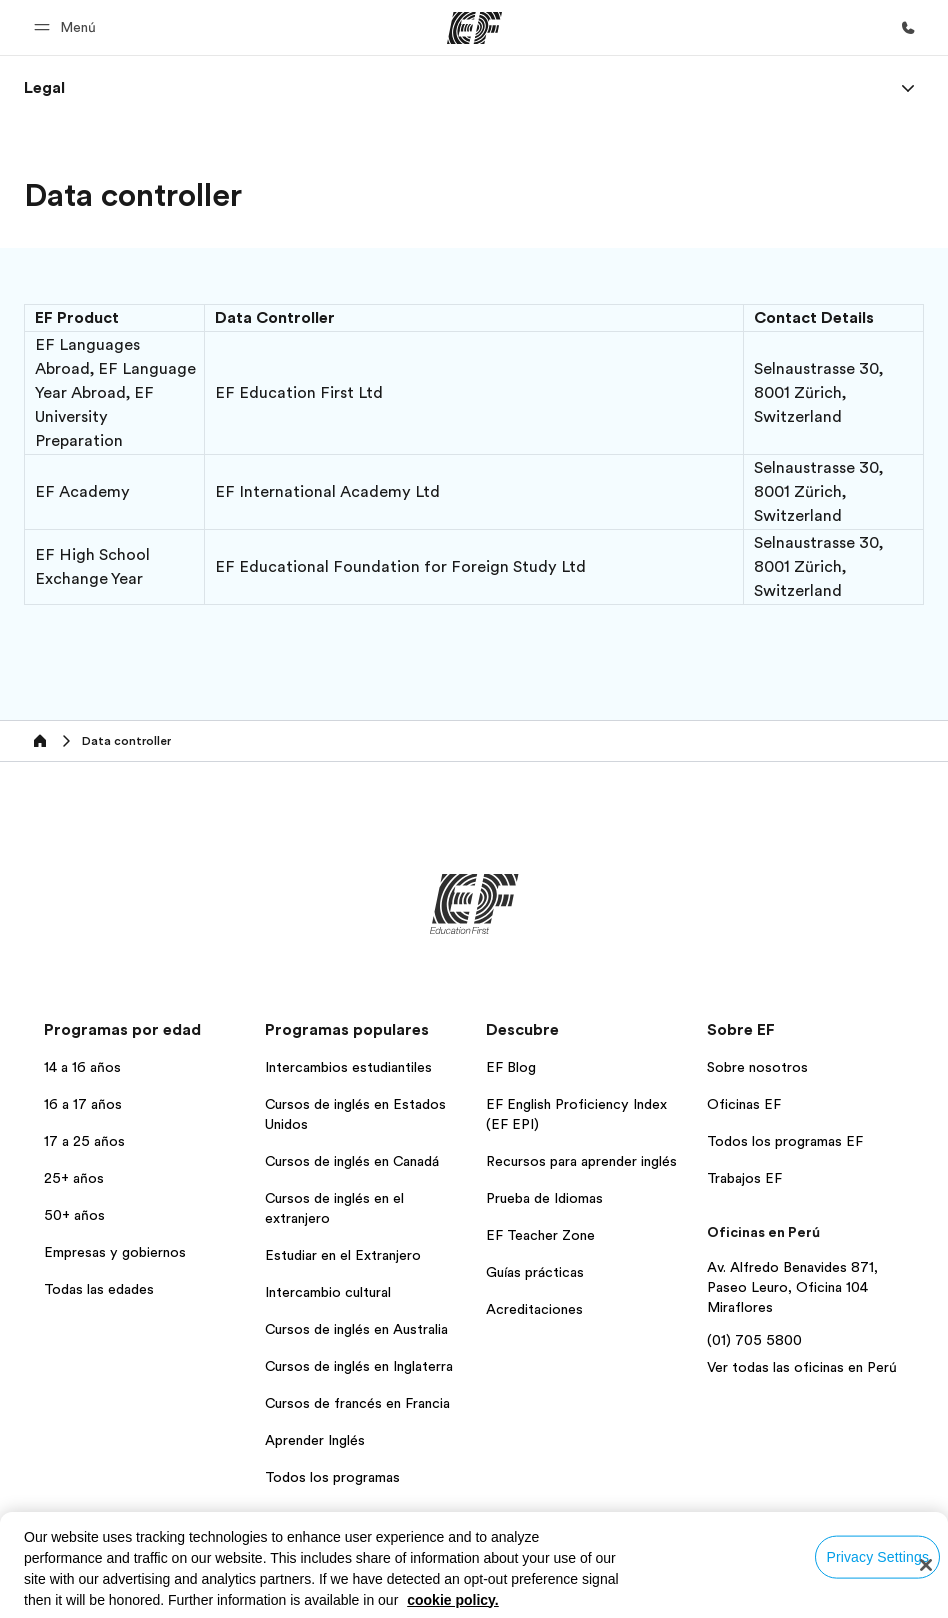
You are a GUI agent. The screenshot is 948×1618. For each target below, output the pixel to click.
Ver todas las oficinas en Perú (802, 1367)
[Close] (926, 1565)
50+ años (74, 1215)
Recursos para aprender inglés (581, 1161)
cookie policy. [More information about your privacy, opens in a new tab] (453, 1600)
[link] (44, 88)
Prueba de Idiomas (544, 1198)
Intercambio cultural (328, 1292)
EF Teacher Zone (540, 1235)
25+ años (74, 1178)
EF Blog (511, 1067)
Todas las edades (99, 1289)
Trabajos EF (744, 1178)
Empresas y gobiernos (115, 1252)
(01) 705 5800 (754, 1340)
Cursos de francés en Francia (357, 1403)
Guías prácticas (535, 1272)
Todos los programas (332, 1477)
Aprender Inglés (315, 1440)
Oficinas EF (744, 1104)
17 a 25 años (84, 1141)
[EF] (474, 28)
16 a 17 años (83, 1104)
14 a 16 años (82, 1067)
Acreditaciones (534, 1309)
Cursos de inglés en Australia (356, 1329)
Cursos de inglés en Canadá (352, 1161)
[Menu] (908, 88)
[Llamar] (908, 28)
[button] (68, 27)
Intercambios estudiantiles (348, 1067)
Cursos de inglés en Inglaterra (359, 1366)
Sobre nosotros (757, 1067)
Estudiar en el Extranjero (343, 1255)
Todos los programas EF (785, 1141)
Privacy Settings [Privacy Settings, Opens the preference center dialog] (877, 1556)
